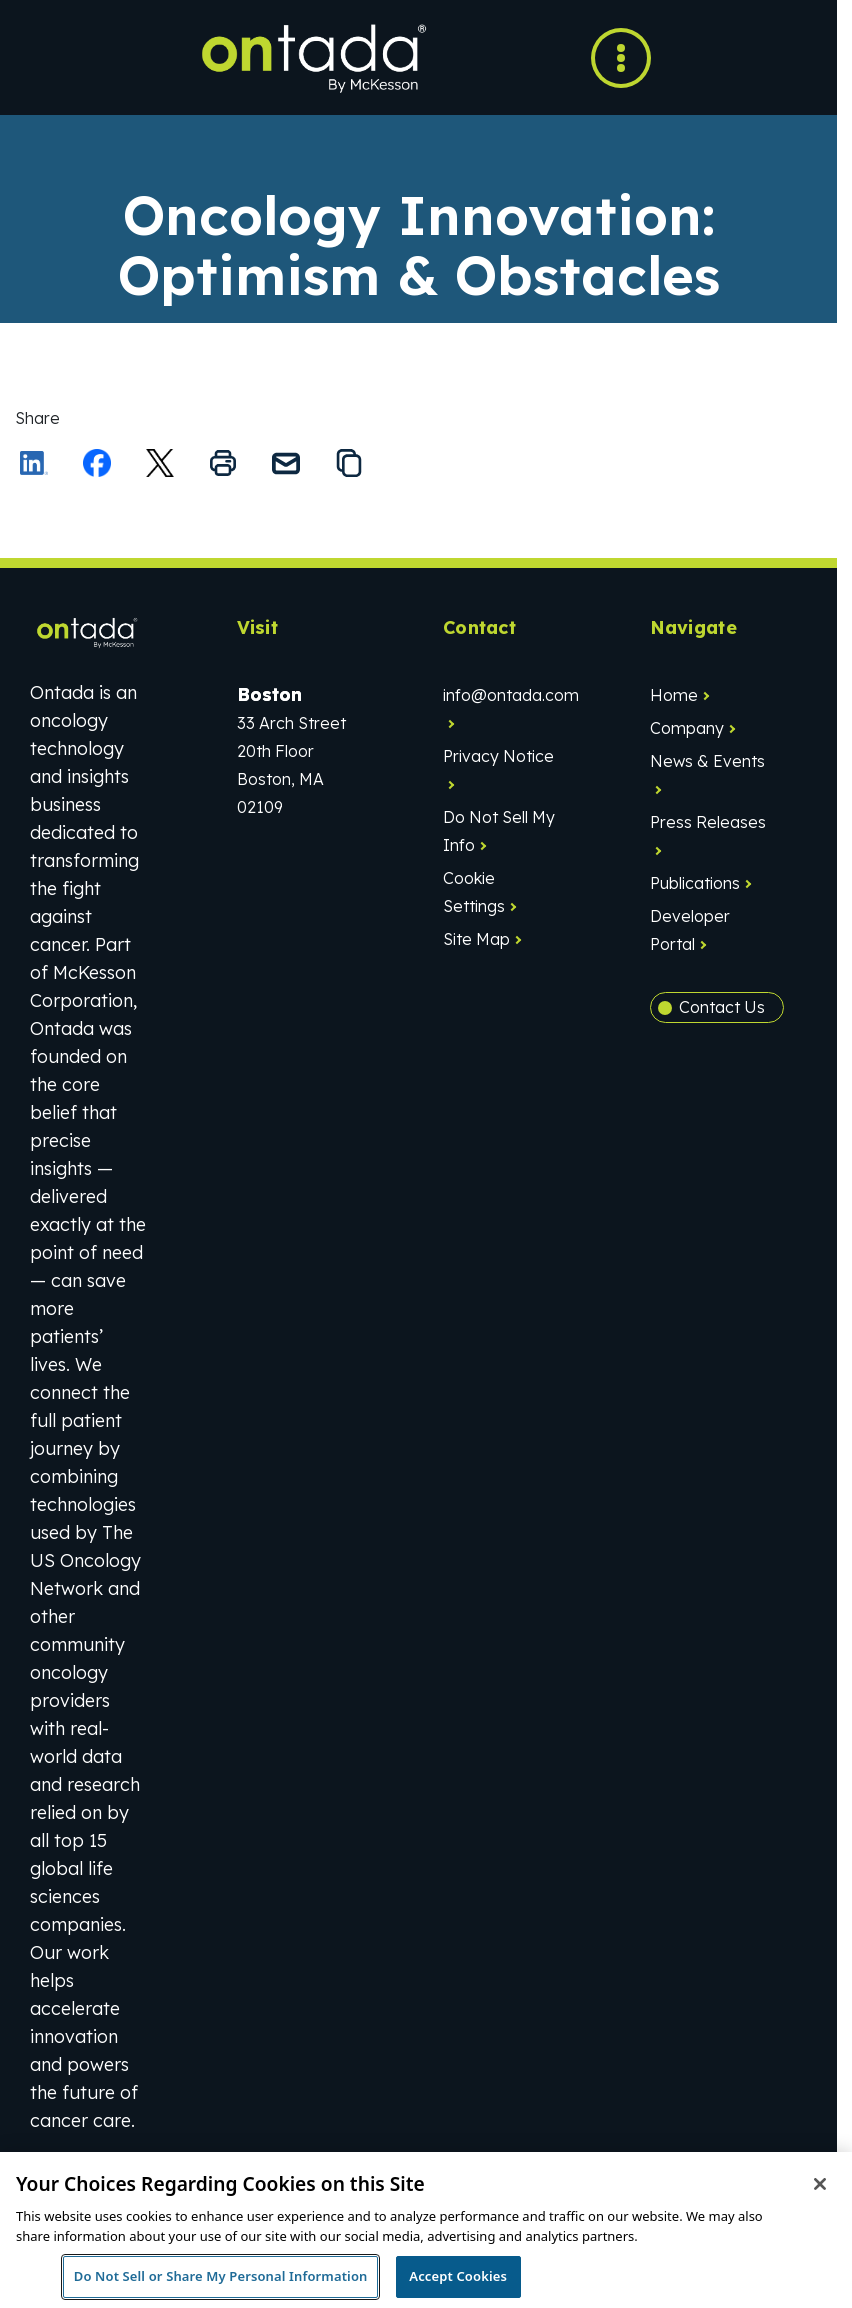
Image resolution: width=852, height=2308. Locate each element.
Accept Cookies (458, 2276)
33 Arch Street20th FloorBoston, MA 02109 (291, 751)
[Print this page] (223, 463)
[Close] (820, 2184)
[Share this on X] (160, 463)
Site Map (476, 939)
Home (674, 695)
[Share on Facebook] (97, 463)
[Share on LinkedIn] (34, 463)
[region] (426, 2230)
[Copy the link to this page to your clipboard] (349, 463)
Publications (695, 883)
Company (687, 728)
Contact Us (722, 1007)
